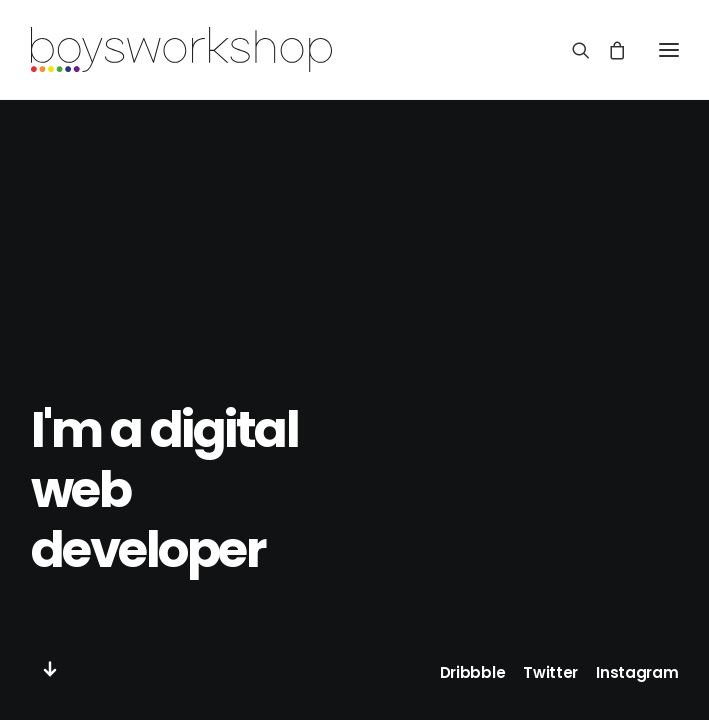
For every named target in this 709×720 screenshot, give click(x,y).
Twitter (550, 672)
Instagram (637, 672)
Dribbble (473, 672)
